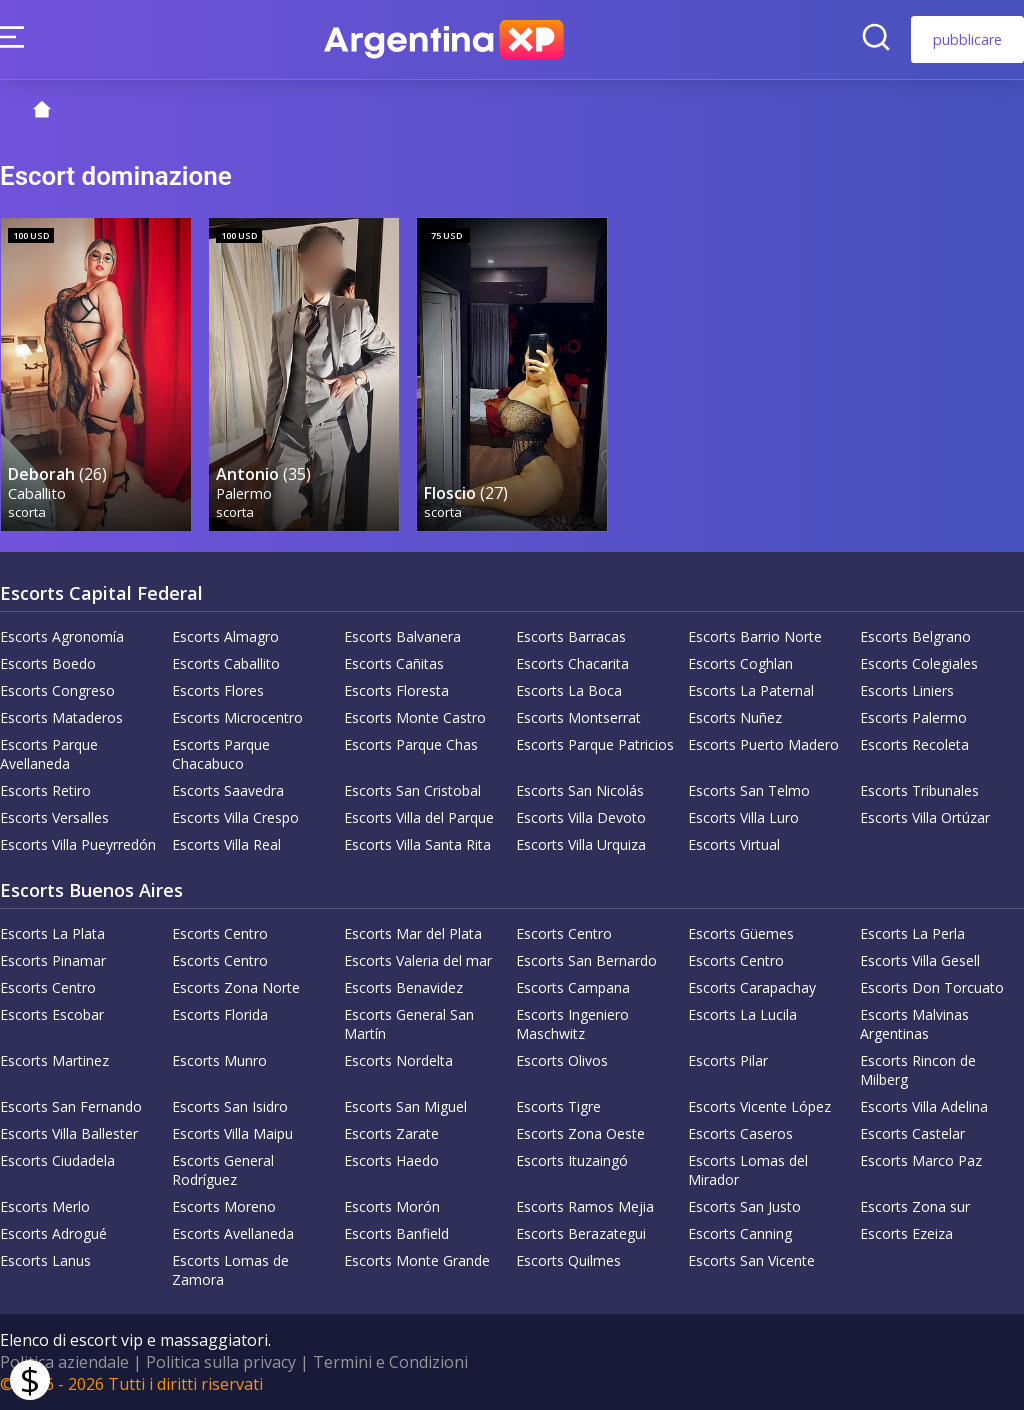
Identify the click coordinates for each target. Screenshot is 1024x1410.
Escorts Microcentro (237, 717)
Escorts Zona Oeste (580, 1133)
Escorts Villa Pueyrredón (78, 844)
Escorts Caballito (226, 663)
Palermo (244, 493)
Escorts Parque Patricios (595, 744)
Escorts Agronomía (62, 636)
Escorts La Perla (912, 933)
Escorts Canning (740, 1233)
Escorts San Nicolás (580, 790)
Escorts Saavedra (228, 790)
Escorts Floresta (396, 690)
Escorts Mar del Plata (413, 933)
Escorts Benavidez (403, 987)
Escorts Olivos (562, 1060)
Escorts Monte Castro (415, 717)
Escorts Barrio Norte (755, 636)
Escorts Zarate (391, 1133)
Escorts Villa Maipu (232, 1133)
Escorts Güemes (741, 933)
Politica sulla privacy (221, 1362)
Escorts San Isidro (230, 1106)
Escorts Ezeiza (906, 1233)
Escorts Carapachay (752, 987)
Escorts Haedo (391, 1160)
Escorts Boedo (48, 663)
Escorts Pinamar (53, 960)
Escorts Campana (573, 987)
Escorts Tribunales (919, 790)
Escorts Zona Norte (236, 987)
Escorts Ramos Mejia (585, 1206)
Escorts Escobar (52, 1014)
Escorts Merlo (45, 1206)
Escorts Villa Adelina (924, 1106)
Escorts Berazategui (581, 1233)
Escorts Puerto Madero (763, 744)
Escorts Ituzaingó (572, 1160)
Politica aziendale (64, 1362)
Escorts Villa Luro (743, 817)
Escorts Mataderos (61, 717)
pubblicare (967, 39)
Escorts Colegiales (919, 663)
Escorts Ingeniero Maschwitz (572, 1024)
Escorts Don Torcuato (932, 987)
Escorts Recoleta (914, 744)
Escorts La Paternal (751, 690)
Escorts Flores (218, 690)
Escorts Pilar (728, 1060)
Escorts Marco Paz (921, 1160)
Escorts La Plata (52, 933)
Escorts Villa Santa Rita (417, 844)
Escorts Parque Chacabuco (221, 754)
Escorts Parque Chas (411, 744)
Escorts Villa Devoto (581, 817)
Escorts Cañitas (394, 663)
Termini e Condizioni (390, 1362)
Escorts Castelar (912, 1133)
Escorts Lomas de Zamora (230, 1270)
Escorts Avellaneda (233, 1233)
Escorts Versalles (54, 817)
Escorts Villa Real (226, 844)
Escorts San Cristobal (412, 790)
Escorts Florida (220, 1014)
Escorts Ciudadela (57, 1160)
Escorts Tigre (558, 1106)
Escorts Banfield (396, 1233)
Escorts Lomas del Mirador (748, 1170)
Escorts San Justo (744, 1206)
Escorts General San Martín (409, 1024)
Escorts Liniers (907, 690)
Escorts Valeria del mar (418, 960)
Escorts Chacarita (572, 663)
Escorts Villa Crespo (235, 817)
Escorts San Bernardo (586, 960)
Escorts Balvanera (402, 636)
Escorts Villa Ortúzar (925, 817)
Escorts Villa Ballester (69, 1133)
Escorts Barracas (571, 636)
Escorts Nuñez (735, 717)
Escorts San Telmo (749, 790)
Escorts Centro (220, 933)
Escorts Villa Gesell (920, 960)
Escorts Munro (219, 1060)
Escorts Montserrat (578, 717)
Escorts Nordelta (398, 1060)
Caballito (37, 493)
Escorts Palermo (913, 717)
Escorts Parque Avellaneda (49, 754)
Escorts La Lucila (742, 1014)
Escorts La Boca (569, 690)
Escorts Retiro (45, 790)
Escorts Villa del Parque (419, 817)
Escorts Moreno (224, 1206)
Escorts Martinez (54, 1060)
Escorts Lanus (45, 1260)
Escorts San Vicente (751, 1260)
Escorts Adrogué (53, 1233)
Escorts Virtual (734, 844)
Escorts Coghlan (740, 663)
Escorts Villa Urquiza (581, 844)
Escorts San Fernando (71, 1106)
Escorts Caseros (740, 1133)
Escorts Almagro (225, 636)
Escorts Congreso (57, 690)
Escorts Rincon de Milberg (918, 1070)
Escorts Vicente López (759, 1106)
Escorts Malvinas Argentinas (914, 1024)
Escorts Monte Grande (417, 1260)
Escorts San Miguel (405, 1106)
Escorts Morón (392, 1206)
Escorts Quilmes (568, 1260)
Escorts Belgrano (915, 636)
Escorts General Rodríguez (223, 1170)
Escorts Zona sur (915, 1206)
